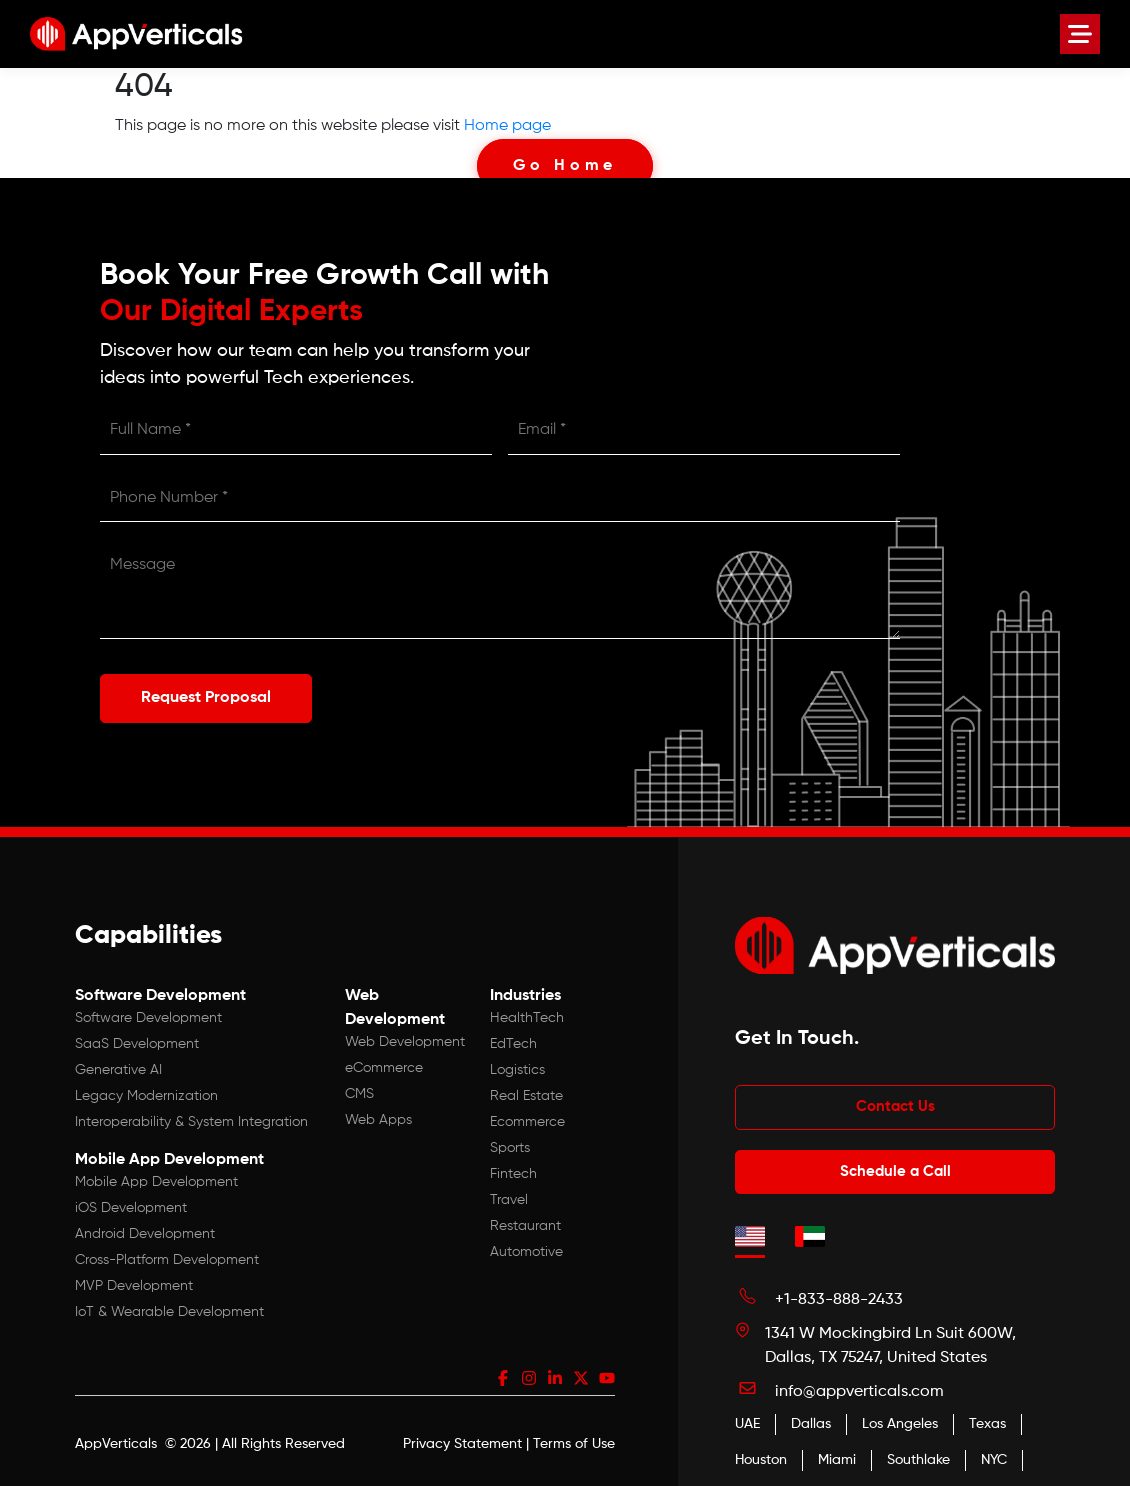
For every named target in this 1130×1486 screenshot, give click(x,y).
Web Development (405, 1036)
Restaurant (525, 1220)
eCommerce (384, 1062)
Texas (987, 1419)
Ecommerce (527, 1116)
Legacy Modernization (146, 1090)
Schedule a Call (895, 1165)
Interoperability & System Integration (191, 1116)
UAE (747, 1419)
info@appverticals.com (859, 1387)
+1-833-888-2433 (839, 1295)
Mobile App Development (156, 1176)
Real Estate (526, 1090)
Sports (510, 1142)
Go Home (565, 166)
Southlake (918, 1455)
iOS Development (131, 1202)
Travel (509, 1194)
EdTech (513, 1038)
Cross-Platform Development (167, 1254)
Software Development (148, 1012)
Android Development (145, 1228)
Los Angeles (900, 1419)
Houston (761, 1455)
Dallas (811, 1419)
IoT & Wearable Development (169, 1306)
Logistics (517, 1064)
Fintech (513, 1168)
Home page (507, 126)
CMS (359, 1088)
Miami (837, 1455)
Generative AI (118, 1064)
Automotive (526, 1246)
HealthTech (527, 1012)
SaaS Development (137, 1038)
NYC (994, 1455)
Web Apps (378, 1114)
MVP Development (134, 1280)
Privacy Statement (462, 1439)
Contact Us (895, 1101)
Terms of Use (574, 1439)
